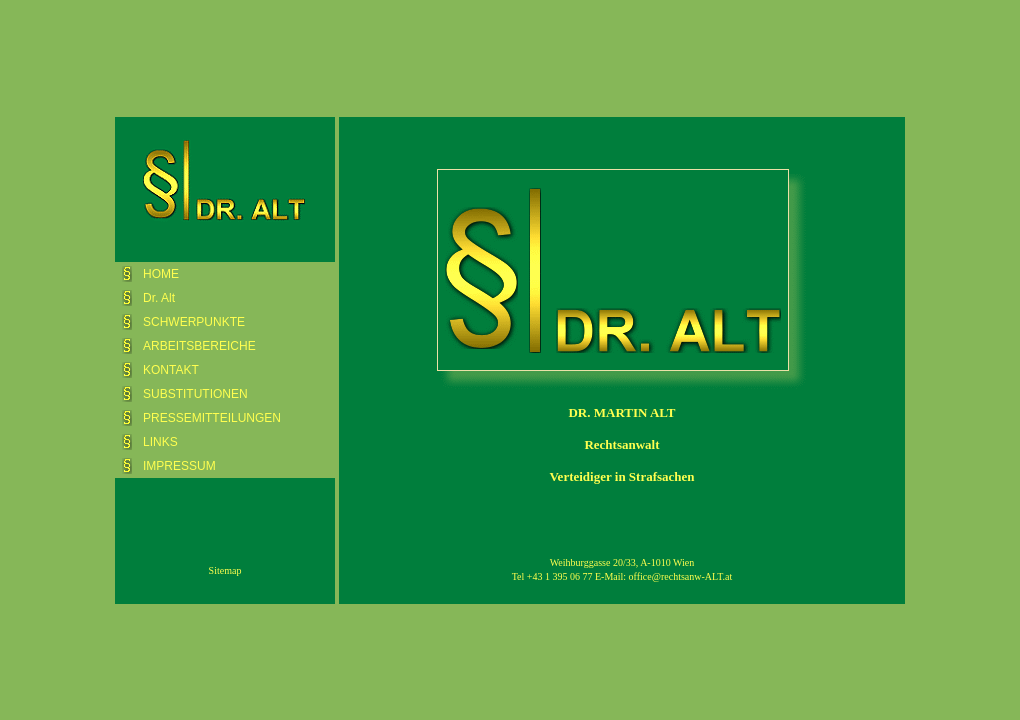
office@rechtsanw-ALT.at (681, 576)
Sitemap (225, 570)
